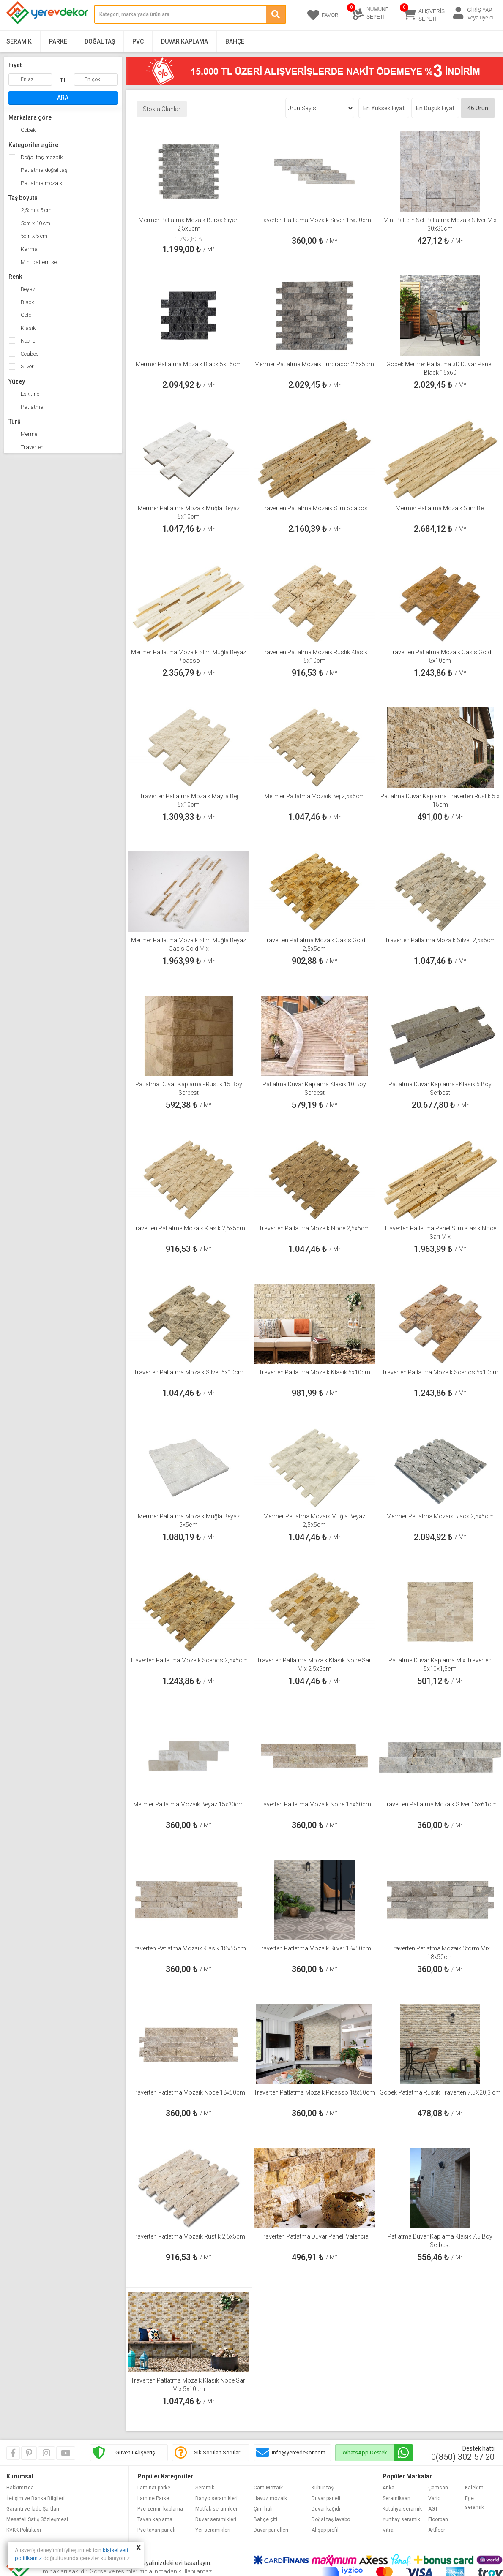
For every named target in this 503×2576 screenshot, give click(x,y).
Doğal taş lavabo (331, 2519)
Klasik (27, 328)
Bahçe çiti (265, 2519)
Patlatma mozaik (40, 183)
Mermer (29, 434)
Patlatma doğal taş (43, 170)
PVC (138, 41)
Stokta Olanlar (161, 109)
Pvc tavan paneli (156, 2530)
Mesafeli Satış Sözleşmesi (37, 2519)
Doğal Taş (100, 41)
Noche (27, 340)
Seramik (19, 41)
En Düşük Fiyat (435, 108)
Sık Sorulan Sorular (217, 2452)
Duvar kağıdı (326, 2509)
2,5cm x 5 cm (35, 210)
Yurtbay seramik (401, 2519)
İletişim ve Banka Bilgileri (35, 2498)
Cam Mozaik (268, 2488)
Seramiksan (396, 2498)
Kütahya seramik (402, 2509)
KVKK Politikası (23, 2530)
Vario (434, 2498)
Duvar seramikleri (215, 2519)
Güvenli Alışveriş (135, 2452)
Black (26, 302)
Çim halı (263, 2509)
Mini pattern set (38, 262)
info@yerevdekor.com (298, 2452)
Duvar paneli (326, 2498)
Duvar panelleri (271, 2530)
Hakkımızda (20, 2488)
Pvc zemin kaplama (160, 2509)
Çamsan (438, 2488)
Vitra (388, 2530)
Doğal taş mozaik (41, 157)
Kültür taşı (323, 2488)
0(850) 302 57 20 (463, 2457)
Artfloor (436, 2530)
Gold (25, 315)
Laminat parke (153, 2488)
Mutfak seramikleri (217, 2509)
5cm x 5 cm (33, 236)
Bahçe (234, 41)
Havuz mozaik (270, 2498)
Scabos (29, 354)
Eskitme (29, 394)
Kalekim (474, 2488)
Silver (26, 366)
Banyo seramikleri (216, 2498)
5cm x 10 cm (34, 223)
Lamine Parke (153, 2498)
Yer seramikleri (212, 2530)
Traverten (31, 447)
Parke (58, 41)
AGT (433, 2509)
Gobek (27, 130)
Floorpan (438, 2519)
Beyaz (27, 289)
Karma (28, 249)
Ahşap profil (325, 2530)
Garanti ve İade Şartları (32, 2509)
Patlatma (31, 407)
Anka (388, 2488)
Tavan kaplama (154, 2519)
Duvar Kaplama (184, 41)
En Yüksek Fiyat (384, 108)
